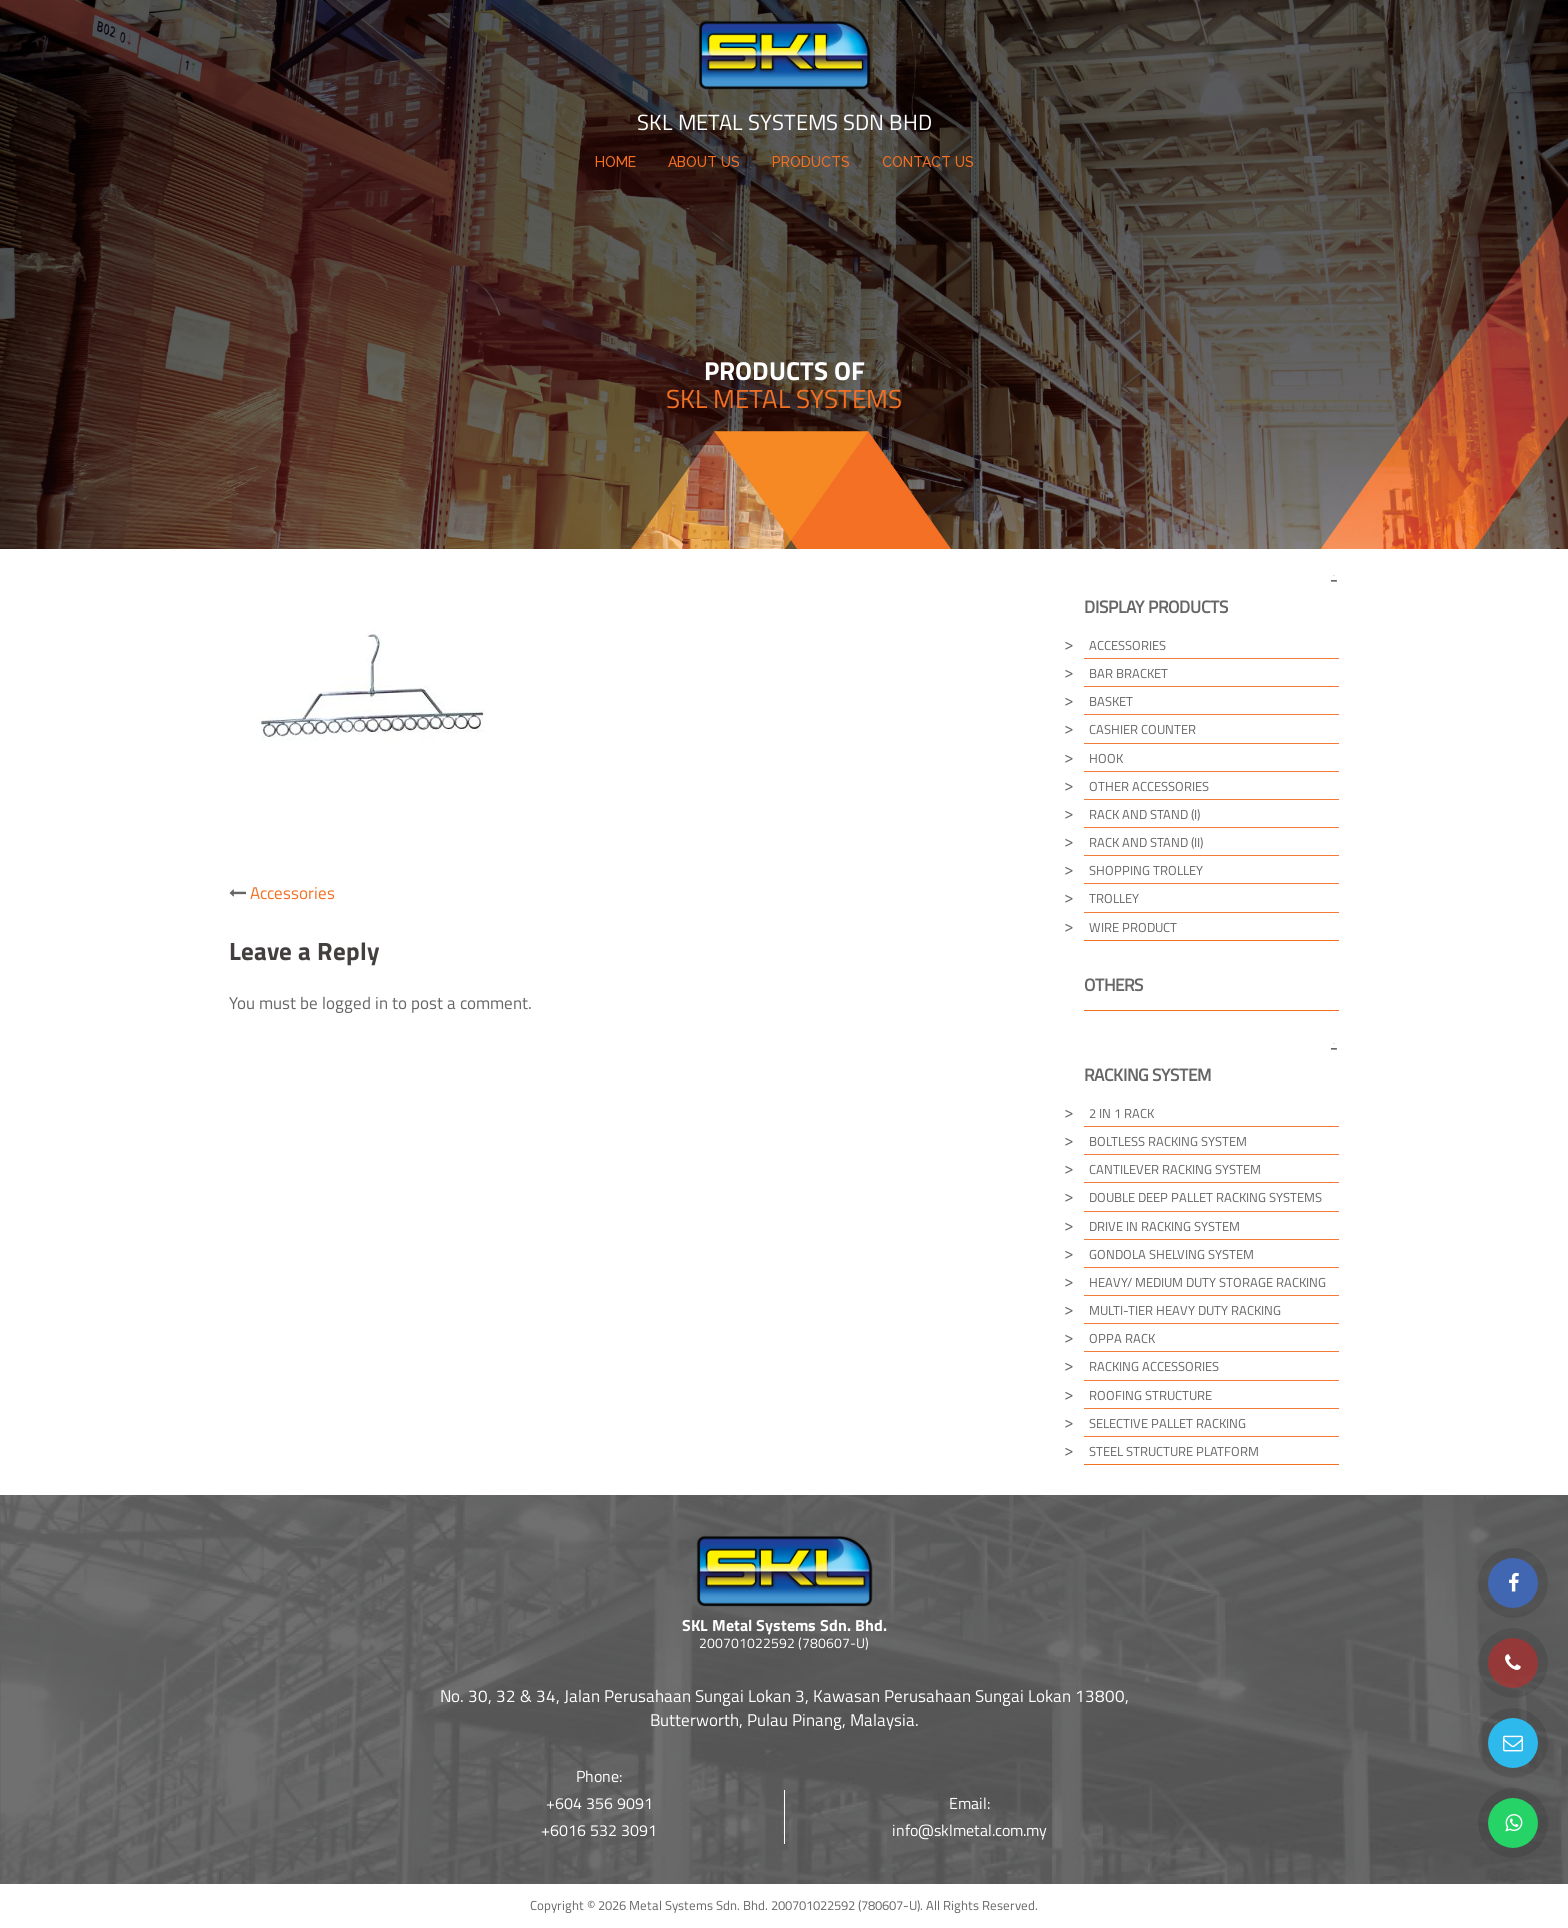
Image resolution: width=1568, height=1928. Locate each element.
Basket (1111, 701)
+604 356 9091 (599, 1803)
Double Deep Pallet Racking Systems (1205, 1197)
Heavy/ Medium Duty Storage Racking (1207, 1282)
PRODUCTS (811, 162)
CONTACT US (928, 162)
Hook (1106, 758)
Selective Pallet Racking (1167, 1423)
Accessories (292, 893)
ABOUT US (704, 162)
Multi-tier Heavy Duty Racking (1185, 1310)
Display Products (1156, 607)
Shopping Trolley (1146, 870)
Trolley (1114, 898)
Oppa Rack (1122, 1338)
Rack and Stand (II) (1146, 842)
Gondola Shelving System (1171, 1254)
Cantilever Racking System (1175, 1169)
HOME (615, 162)
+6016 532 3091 (599, 1830)
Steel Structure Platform (1174, 1451)
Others (1113, 985)
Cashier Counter (1142, 729)
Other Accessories (1149, 786)
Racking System (1147, 1075)
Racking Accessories (1154, 1366)
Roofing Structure (1150, 1395)
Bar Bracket (1128, 673)
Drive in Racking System (1164, 1226)
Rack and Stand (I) (1144, 814)
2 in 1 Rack (1121, 1113)
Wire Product (1133, 927)
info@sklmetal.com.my (969, 1830)
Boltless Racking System (1168, 1141)
